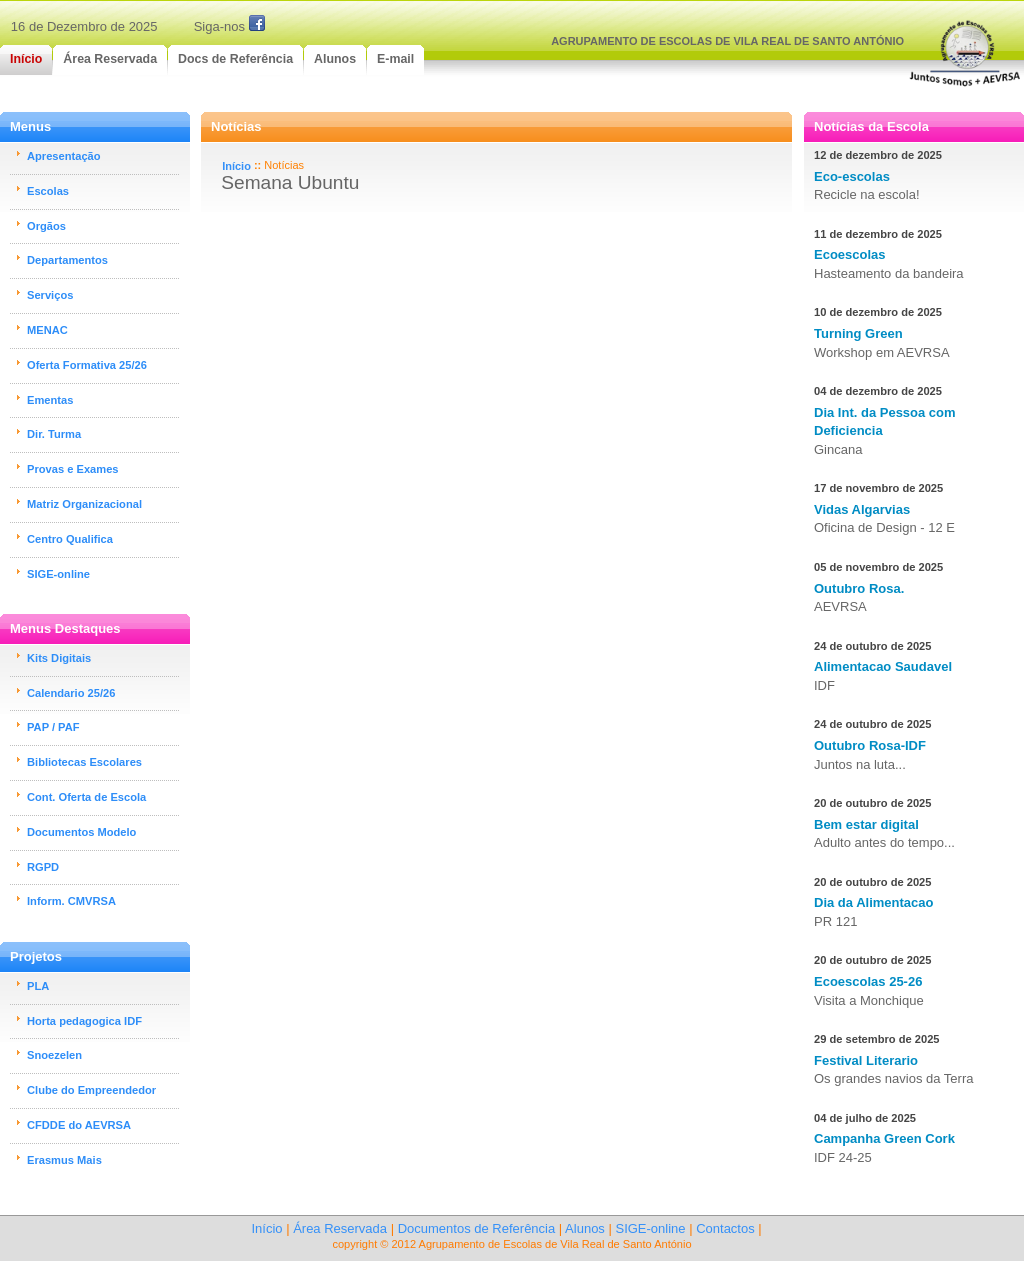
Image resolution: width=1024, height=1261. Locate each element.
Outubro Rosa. (859, 588)
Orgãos (46, 226)
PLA (38, 986)
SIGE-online (58, 574)
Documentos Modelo (81, 832)
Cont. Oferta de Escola (86, 797)
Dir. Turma (54, 434)
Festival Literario (866, 1060)
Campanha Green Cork (884, 1138)
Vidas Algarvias (862, 509)
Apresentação (64, 156)
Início (236, 166)
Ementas (50, 400)
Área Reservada (340, 1228)
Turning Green (858, 333)
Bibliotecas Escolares (84, 762)
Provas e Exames (73, 469)
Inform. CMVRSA (71, 901)
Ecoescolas (850, 254)
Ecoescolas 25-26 (868, 981)
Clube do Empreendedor (91, 1090)
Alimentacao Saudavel (883, 666)
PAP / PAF (53, 727)
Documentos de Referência (477, 1228)
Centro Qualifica (70, 539)
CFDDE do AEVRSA (79, 1125)
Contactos (725, 1228)
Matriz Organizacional (84, 504)
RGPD (43, 867)
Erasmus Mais (64, 1160)
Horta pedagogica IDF (84, 1021)
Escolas (48, 191)
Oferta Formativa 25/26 (87, 365)
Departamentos (67, 260)
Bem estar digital (866, 824)
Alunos (585, 1228)
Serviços (50, 295)
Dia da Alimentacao (873, 902)
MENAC (47, 330)
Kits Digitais (59, 658)
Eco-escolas (852, 176)
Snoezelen (54, 1055)
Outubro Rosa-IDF (870, 745)
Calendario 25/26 (71, 693)
